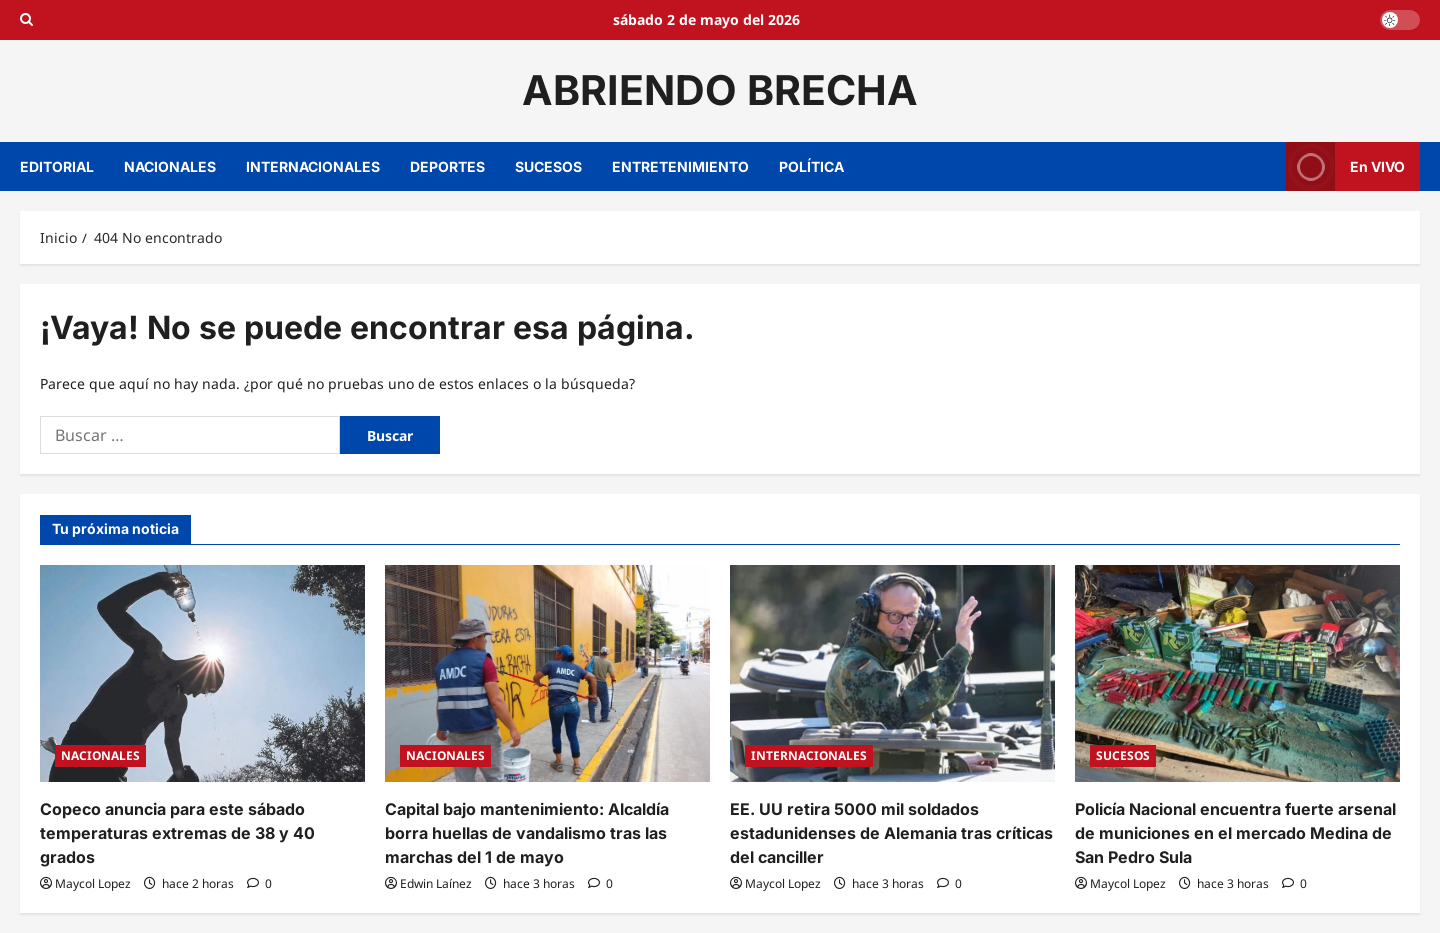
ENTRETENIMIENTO (680, 166)
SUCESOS (548, 166)
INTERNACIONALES (313, 166)
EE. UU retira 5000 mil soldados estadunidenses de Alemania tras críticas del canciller (891, 833)
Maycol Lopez (93, 883)
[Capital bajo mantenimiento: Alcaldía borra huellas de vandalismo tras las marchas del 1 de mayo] (547, 673)
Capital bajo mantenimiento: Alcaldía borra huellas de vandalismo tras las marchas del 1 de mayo (527, 833)
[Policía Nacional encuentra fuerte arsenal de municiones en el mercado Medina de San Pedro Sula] (1237, 673)
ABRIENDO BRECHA (720, 90)
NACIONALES (170, 166)
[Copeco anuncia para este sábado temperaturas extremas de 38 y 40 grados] (202, 673)
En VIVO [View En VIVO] (1345, 166)
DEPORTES (447, 166)
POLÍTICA (811, 166)
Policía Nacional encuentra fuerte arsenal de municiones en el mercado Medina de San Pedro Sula (1235, 833)
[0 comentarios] (259, 883)
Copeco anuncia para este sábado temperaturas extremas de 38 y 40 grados (177, 833)
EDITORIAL (57, 166)
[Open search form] (26, 20)
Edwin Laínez (436, 883)
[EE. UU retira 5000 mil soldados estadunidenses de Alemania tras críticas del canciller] (892, 673)
